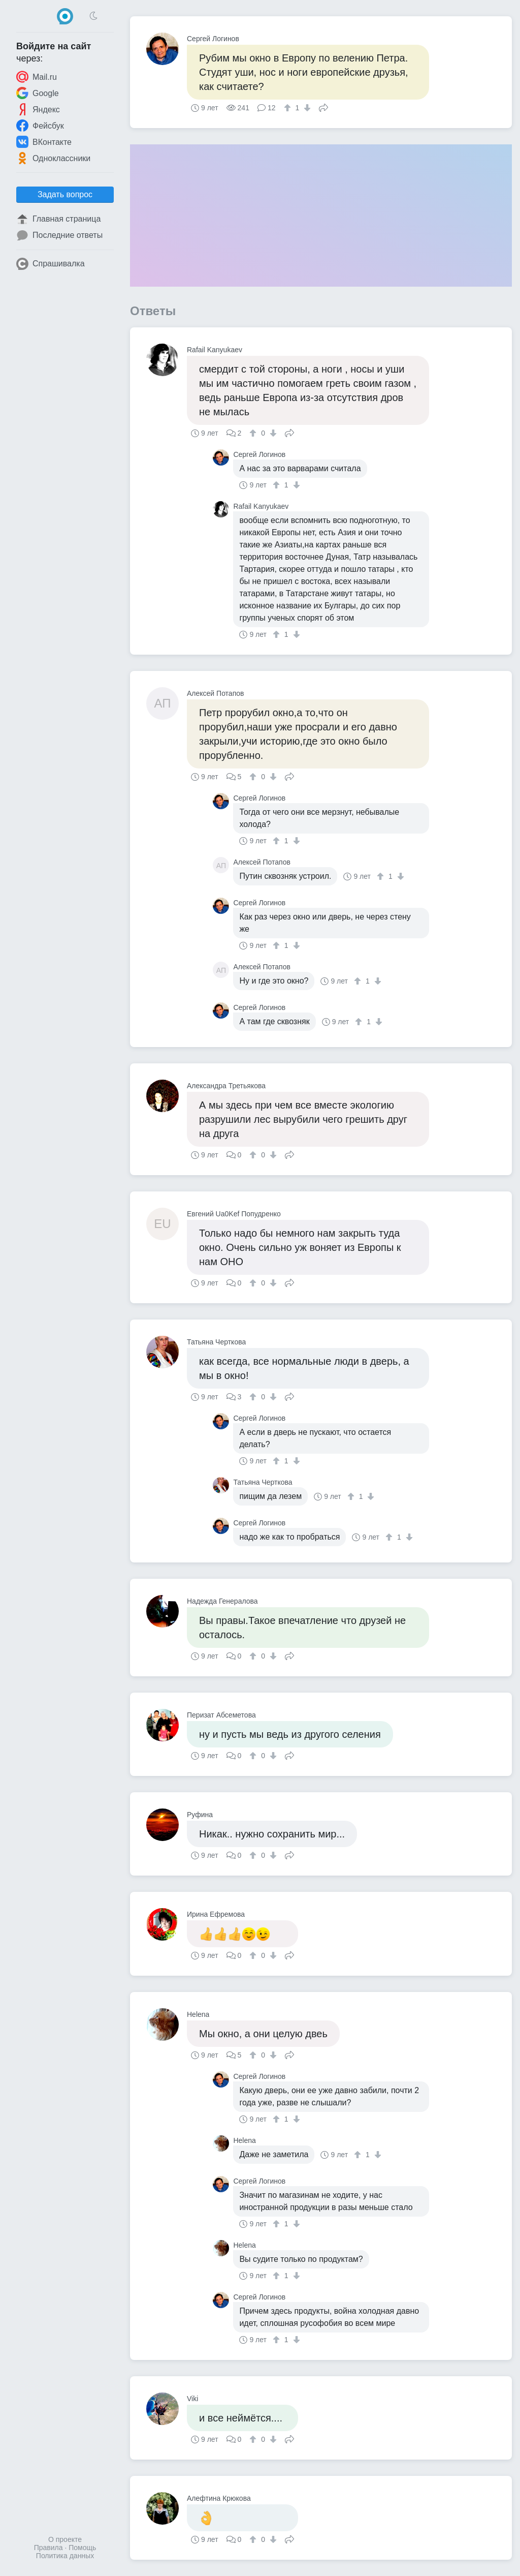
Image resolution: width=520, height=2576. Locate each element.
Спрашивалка (50, 264)
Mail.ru (36, 77)
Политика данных (65, 2556)
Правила (48, 2547)
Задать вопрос (65, 194)
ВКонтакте (44, 142)
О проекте (65, 2539)
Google (37, 93)
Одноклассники (53, 158)
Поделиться (323, 107)
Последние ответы (59, 235)
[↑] (289, 108)
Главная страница (58, 219)
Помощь (82, 2547)
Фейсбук (40, 125)
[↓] (306, 108)
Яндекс (38, 109)
